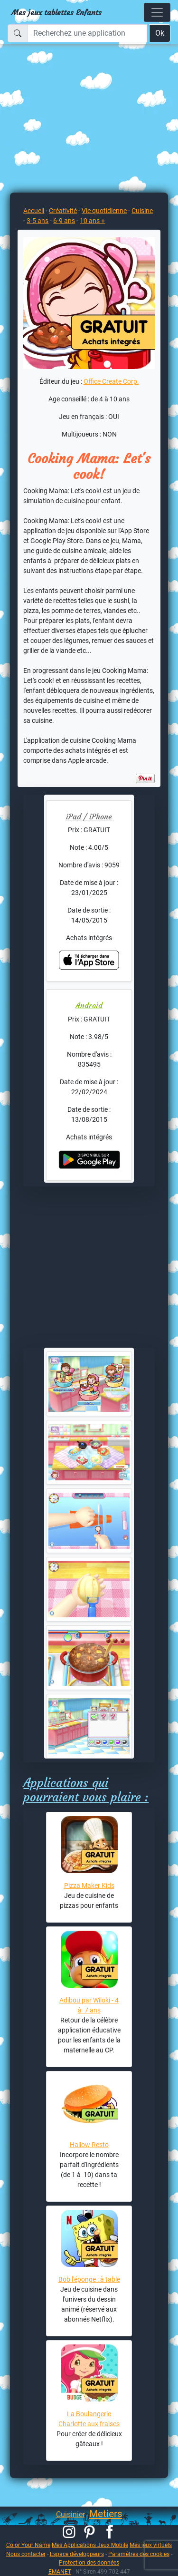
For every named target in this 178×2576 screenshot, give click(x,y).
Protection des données (89, 2562)
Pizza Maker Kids (89, 1885)
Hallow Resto (89, 2144)
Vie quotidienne (104, 210)
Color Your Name (28, 2544)
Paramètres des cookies (138, 2553)
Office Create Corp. (111, 381)
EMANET (59, 2571)
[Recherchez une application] (87, 33)
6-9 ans (64, 220)
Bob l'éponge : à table (89, 2279)
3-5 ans (37, 220)
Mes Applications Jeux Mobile (90, 2544)
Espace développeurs (77, 2553)
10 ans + (92, 220)
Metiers (105, 2513)
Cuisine (142, 210)
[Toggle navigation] (157, 12)
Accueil (33, 210)
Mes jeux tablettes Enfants (56, 12)
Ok (159, 33)
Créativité (63, 210)
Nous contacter (26, 2553)
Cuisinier (70, 2514)
